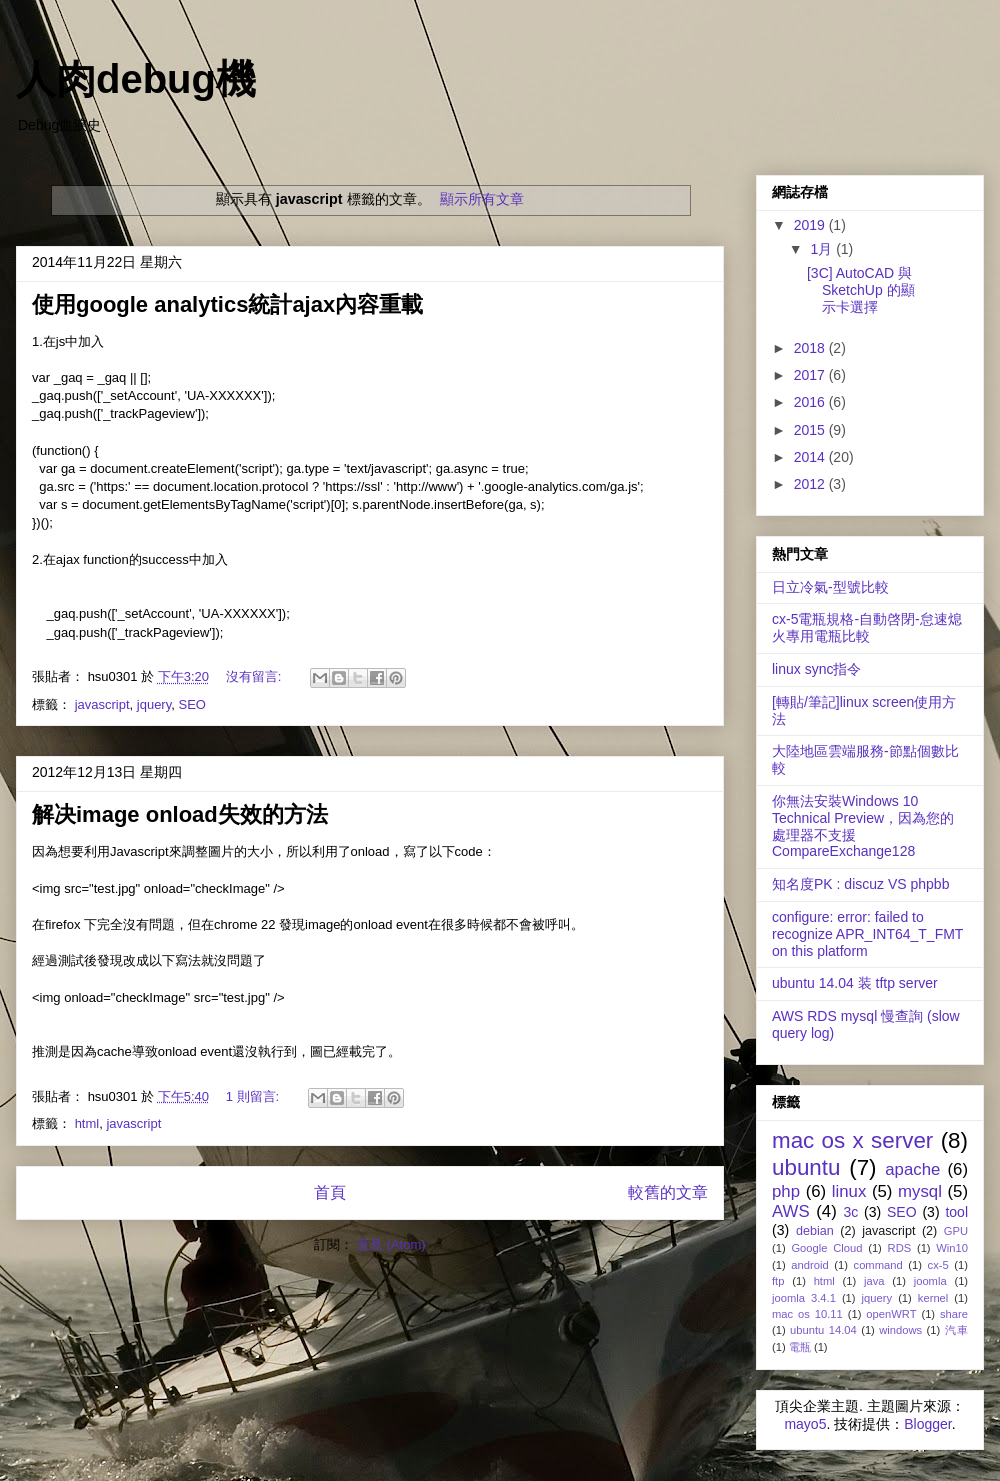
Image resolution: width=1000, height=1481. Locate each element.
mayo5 (805, 1424)
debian (815, 1231)
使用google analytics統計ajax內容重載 (227, 304)
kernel (933, 1298)
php (786, 1191)
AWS (791, 1211)
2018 (811, 348)
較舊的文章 (668, 1192)
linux (849, 1191)
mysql (920, 1191)
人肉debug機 (136, 79)
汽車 (956, 1330)
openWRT (891, 1314)
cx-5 (938, 1265)
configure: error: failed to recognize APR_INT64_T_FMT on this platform (867, 934)
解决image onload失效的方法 (180, 814)
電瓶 (800, 1347)
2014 (811, 457)
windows (900, 1330)
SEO (191, 704)
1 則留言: (254, 1096)
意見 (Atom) (391, 1244)
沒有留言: (255, 676)
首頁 (330, 1192)
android (809, 1265)
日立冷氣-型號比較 (830, 587)
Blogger (927, 1424)
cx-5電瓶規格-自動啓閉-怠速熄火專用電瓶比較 (867, 627)
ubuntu (806, 1167)
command (878, 1265)
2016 (811, 402)
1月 (823, 249)
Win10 (952, 1248)
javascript (102, 704)
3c (850, 1212)
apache (912, 1169)
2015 (811, 430)
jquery (154, 704)
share (954, 1314)
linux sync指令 (816, 669)
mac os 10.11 (807, 1314)
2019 (811, 225)
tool (956, 1212)
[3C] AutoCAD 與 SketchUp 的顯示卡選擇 (861, 290)
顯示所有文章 (482, 199)
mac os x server (852, 1140)
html (87, 1123)
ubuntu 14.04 (823, 1330)
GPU (956, 1231)
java (874, 1281)
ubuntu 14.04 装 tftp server (855, 983)
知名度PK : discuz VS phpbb (860, 884)
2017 (811, 375)
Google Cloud (826, 1248)
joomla (930, 1281)
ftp (778, 1281)
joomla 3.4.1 (804, 1298)
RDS (900, 1248)
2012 (811, 484)
